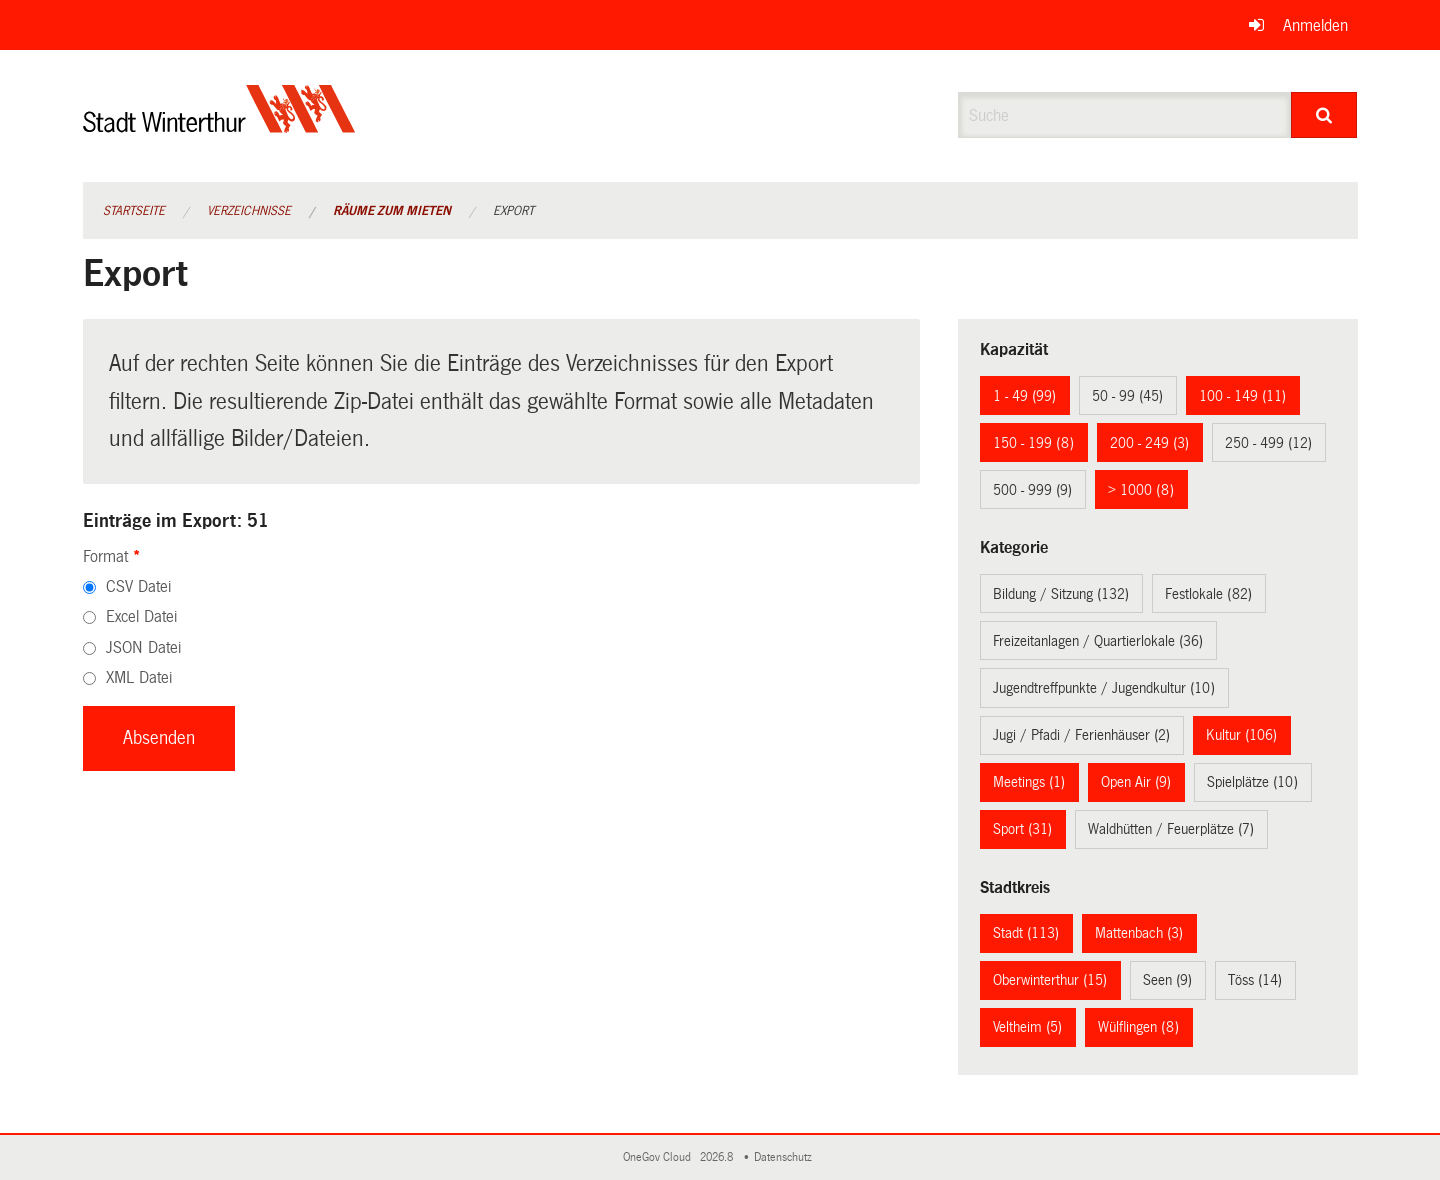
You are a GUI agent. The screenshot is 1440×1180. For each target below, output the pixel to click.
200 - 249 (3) (1149, 443)
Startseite (134, 211)
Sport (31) (1022, 829)
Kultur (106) (1241, 735)
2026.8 (718, 1157)
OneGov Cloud (660, 1157)
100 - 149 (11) (1242, 396)
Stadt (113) (1026, 933)
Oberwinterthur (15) (1050, 980)
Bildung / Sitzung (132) (1061, 594)
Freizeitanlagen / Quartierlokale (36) (1098, 641)
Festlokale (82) (1208, 594)
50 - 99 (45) (1127, 396)
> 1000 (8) (1141, 490)
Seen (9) (1167, 980)
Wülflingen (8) (1138, 1027)
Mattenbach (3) (1139, 933)
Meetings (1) (1029, 782)
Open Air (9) (1136, 782)
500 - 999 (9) (1032, 490)
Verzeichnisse (249, 211)
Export (513, 211)
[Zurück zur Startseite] (219, 125)
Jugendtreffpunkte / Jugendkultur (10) (1104, 688)
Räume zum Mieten (392, 211)
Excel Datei (141, 616)
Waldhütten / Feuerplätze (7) (1171, 829)
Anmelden (1315, 25)
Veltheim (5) (1027, 1027)
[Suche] (1324, 115)
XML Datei (139, 677)
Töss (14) (1255, 980)
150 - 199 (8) (1033, 443)
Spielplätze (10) (1252, 782)
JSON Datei (143, 647)
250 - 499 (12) (1268, 443)
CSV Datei (138, 586)
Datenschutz (786, 1157)
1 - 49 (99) (1024, 396)
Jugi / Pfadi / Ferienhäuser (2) (1081, 735)
